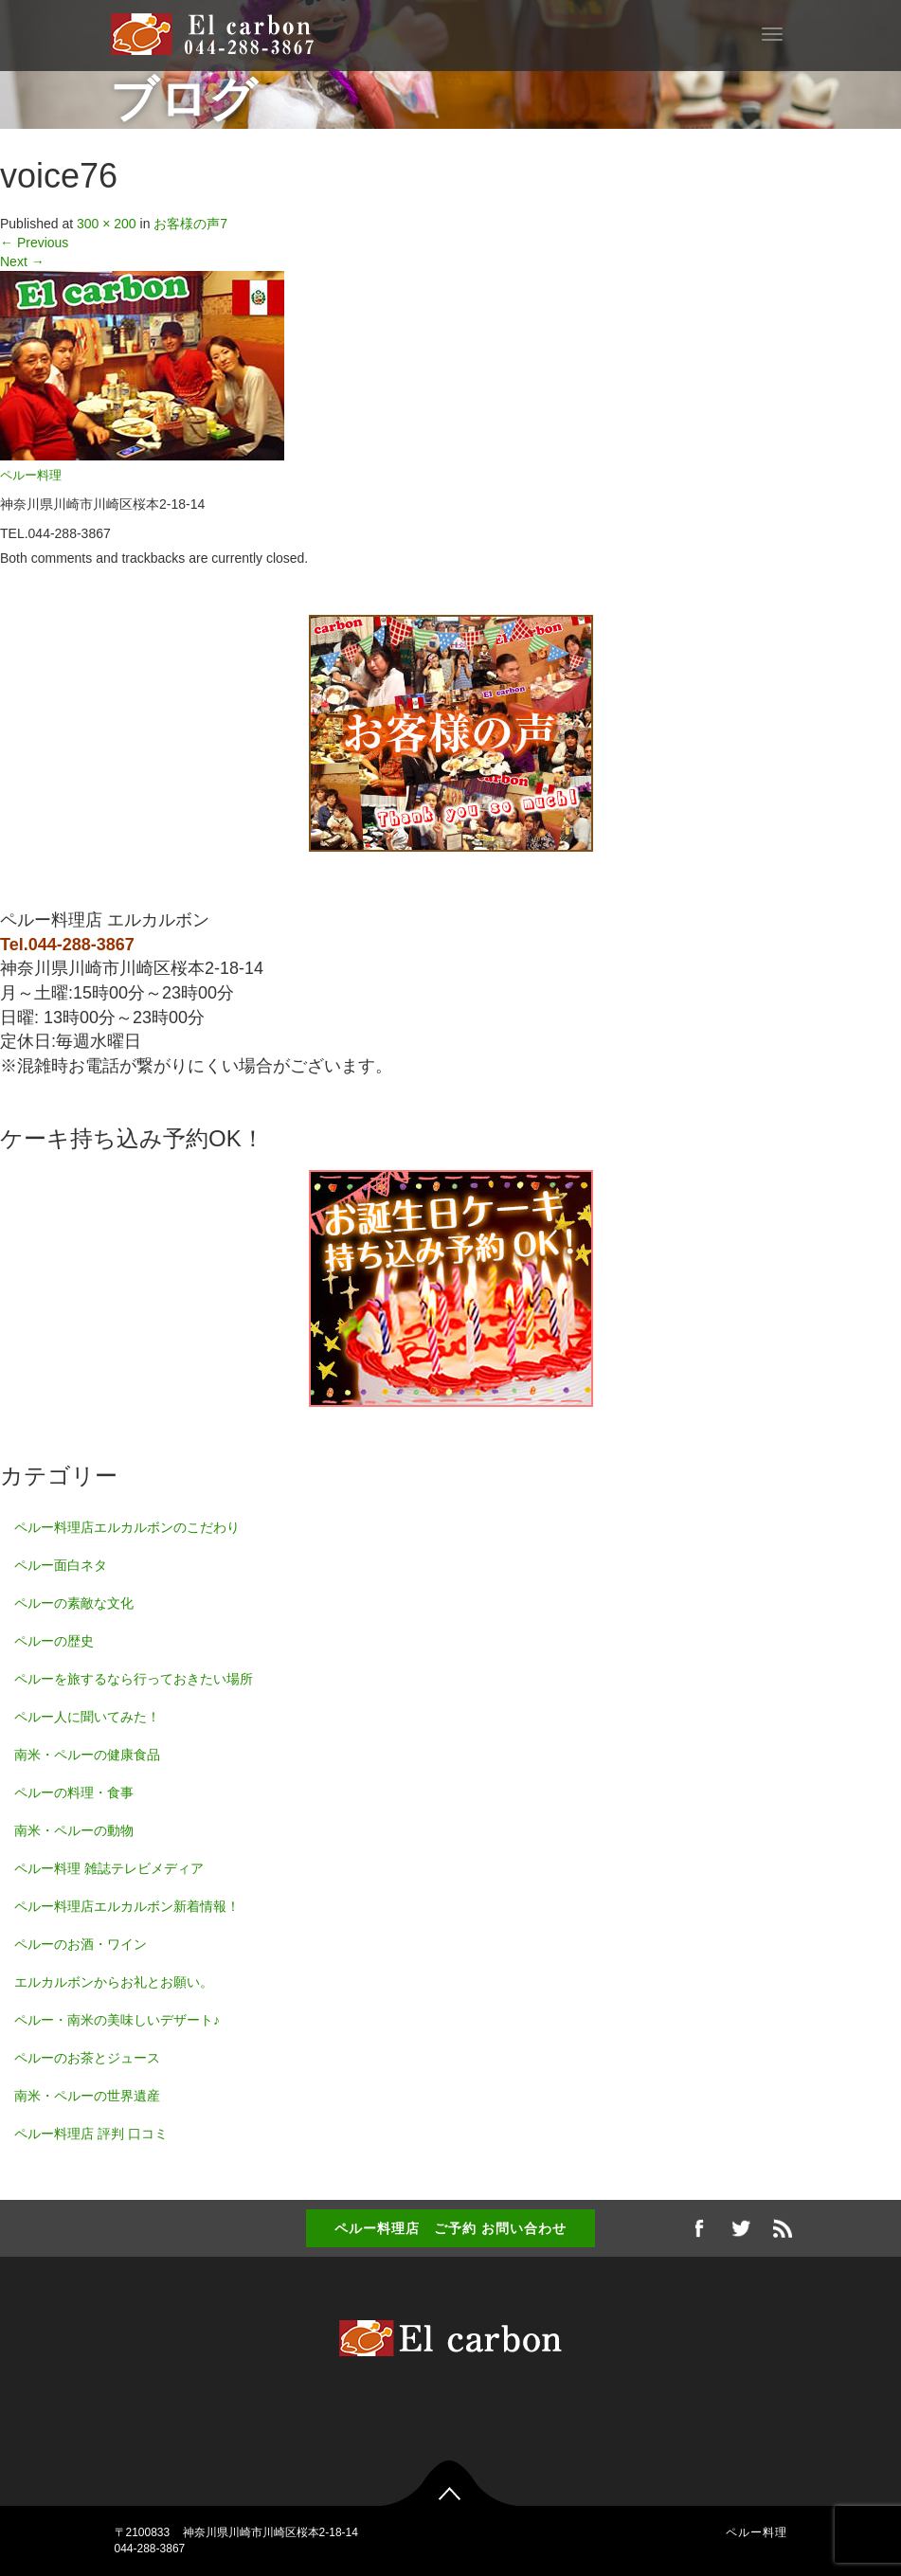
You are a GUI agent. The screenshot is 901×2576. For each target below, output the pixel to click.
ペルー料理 (31, 475)
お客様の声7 (190, 223)
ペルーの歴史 (54, 1640)
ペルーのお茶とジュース (87, 2057)
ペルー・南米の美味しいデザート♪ (117, 2019)
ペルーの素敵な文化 (74, 1603)
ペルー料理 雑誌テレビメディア (109, 1868)
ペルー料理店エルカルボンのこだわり (127, 1527)
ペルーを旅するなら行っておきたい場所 (133, 1678)
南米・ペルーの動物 (74, 1830)
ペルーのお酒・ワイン (80, 1944)
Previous (34, 242)
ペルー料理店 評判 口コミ (91, 2133)
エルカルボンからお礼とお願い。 (113, 1982)
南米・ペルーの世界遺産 (87, 2095)
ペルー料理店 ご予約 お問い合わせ (450, 2228)
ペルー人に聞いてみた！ (87, 1716)
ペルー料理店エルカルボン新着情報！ (127, 1906)
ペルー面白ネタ (60, 1565)
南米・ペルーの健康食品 (87, 1754)
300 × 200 (106, 223)
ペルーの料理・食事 (74, 1792)
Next (22, 261)
